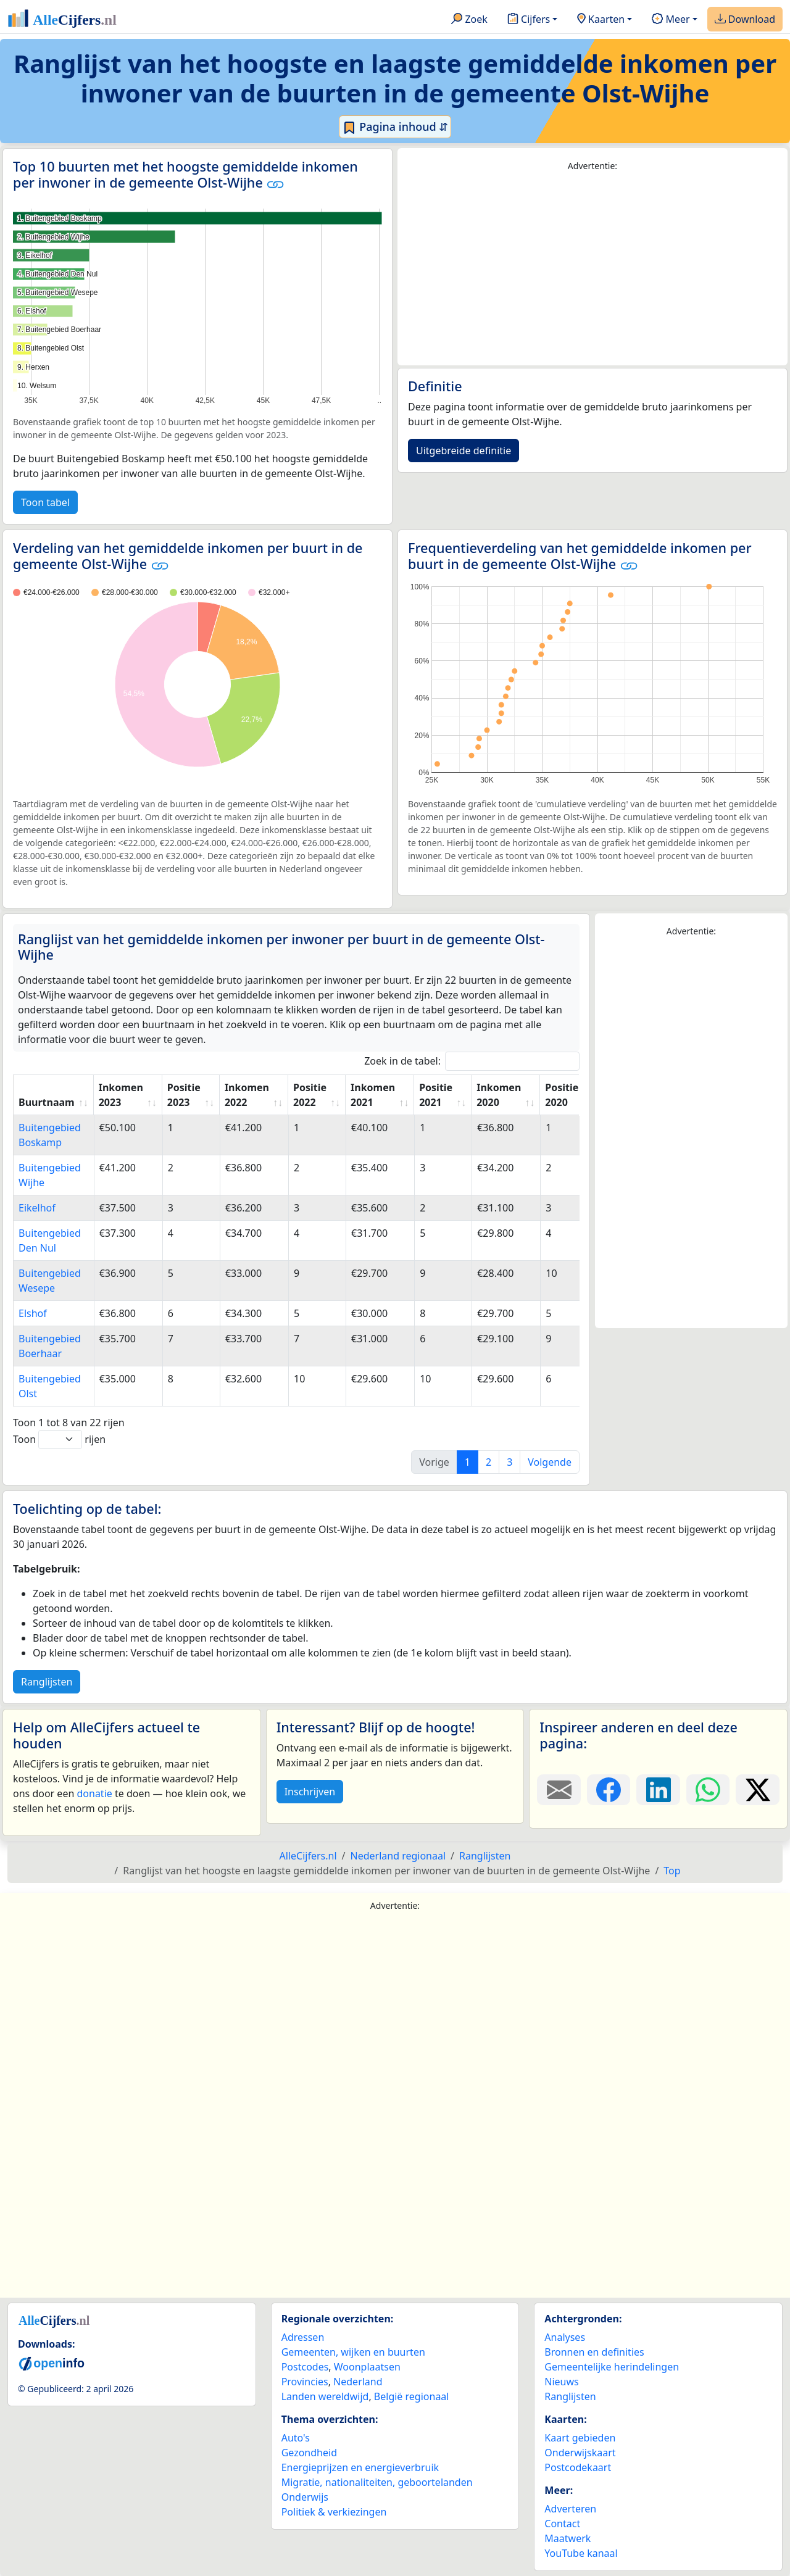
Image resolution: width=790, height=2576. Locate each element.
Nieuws (561, 2381)
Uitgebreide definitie (463, 450)
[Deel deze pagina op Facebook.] (609, 1789)
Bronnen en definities (594, 2352)
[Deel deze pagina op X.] (758, 1789)
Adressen (303, 2337)
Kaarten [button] (601, 19)
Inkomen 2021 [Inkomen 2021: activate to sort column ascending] (373, 1095)
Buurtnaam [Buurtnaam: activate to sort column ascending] (47, 1102)
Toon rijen (59, 1439)
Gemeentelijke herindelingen (611, 2367)
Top (671, 1870)
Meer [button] (670, 19)
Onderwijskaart (579, 2452)
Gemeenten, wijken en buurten (353, 2352)
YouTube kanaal (580, 2553)
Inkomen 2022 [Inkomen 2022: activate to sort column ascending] (247, 1095)
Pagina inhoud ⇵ (395, 127)
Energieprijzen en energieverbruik (360, 2467)
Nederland (358, 2381)
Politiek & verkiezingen (334, 2512)
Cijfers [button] (528, 19)
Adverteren (570, 2509)
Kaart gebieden (579, 2438)
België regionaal (411, 2396)
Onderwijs (304, 2497)
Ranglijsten (46, 1682)
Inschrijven (310, 1791)
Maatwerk (567, 2538)
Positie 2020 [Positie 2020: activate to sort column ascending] (561, 1095)
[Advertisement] (592, 269)
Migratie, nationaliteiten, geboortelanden (377, 2482)
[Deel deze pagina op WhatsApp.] (708, 1789)
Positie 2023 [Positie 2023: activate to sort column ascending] (184, 1095)
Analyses (564, 2337)
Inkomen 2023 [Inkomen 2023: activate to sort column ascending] (121, 1095)
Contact (562, 2523)
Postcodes (305, 2367)
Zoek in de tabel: (472, 1061)
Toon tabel (45, 502)
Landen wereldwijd (325, 2396)
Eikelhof (37, 1208)
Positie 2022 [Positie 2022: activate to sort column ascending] (309, 1095)
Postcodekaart (577, 2467)
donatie (94, 1793)
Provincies (304, 2381)
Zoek (469, 19)
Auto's (295, 2438)
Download (745, 19)
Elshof (33, 1313)
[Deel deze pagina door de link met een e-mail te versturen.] (559, 1789)
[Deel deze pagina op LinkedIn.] (658, 1789)
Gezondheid (309, 2452)
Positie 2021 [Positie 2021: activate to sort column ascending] (435, 1095)
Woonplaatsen (367, 2367)
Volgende (550, 1462)
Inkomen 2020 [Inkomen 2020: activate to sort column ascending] (498, 1095)
